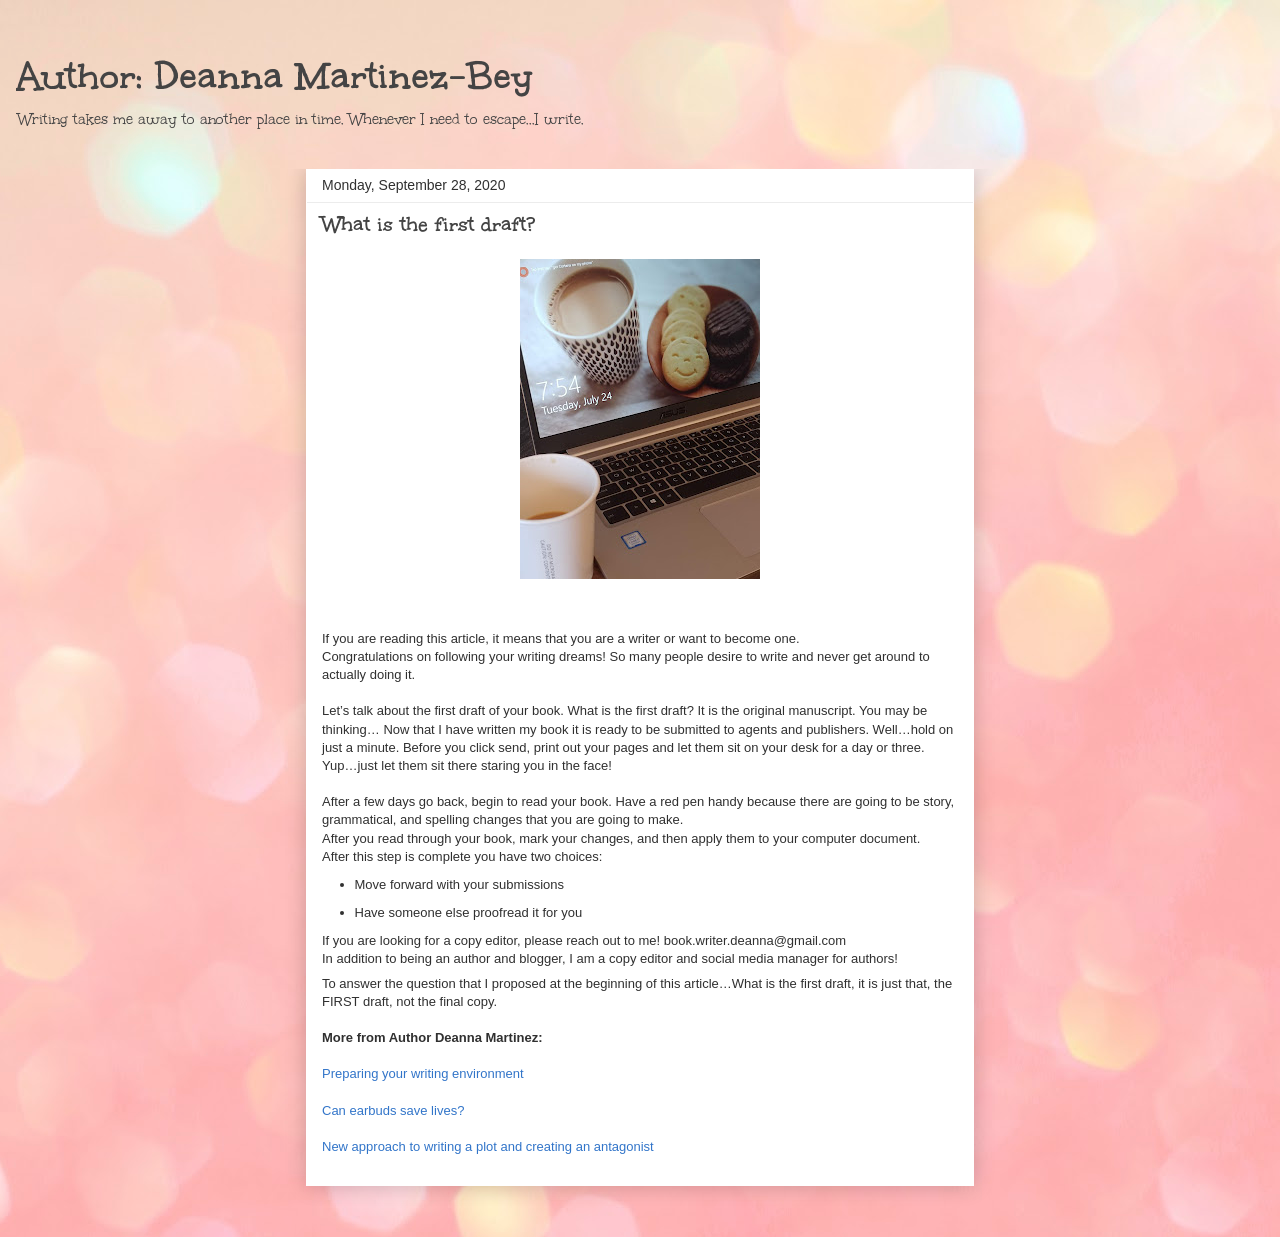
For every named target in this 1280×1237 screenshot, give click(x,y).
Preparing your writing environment (423, 1073)
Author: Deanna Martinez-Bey (274, 76)
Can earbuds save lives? (393, 1110)
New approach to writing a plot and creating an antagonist (489, 1146)
